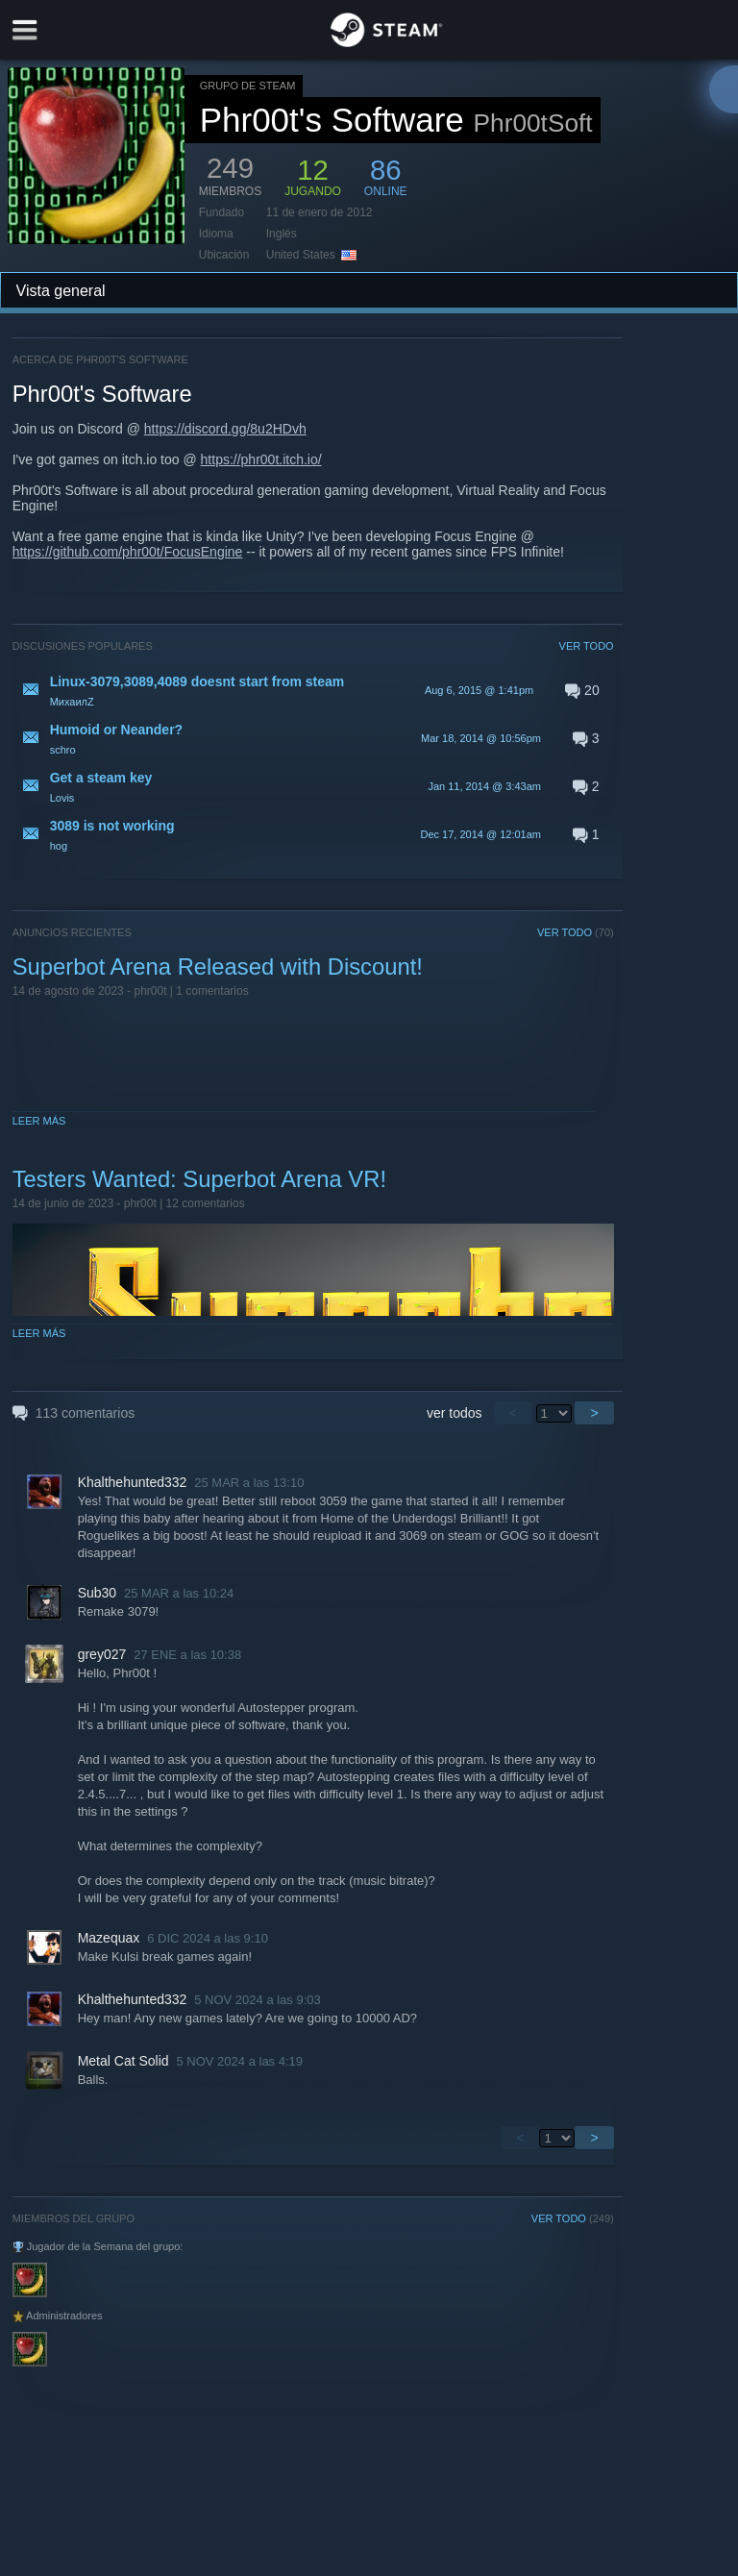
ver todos (454, 1413)
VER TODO (586, 646)
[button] (313, 690)
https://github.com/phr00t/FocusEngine (127, 551)
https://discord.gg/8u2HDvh (225, 428)
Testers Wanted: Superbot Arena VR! (199, 1179)
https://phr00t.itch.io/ (261, 459)
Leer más (39, 1121)
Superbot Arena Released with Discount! (217, 966)
